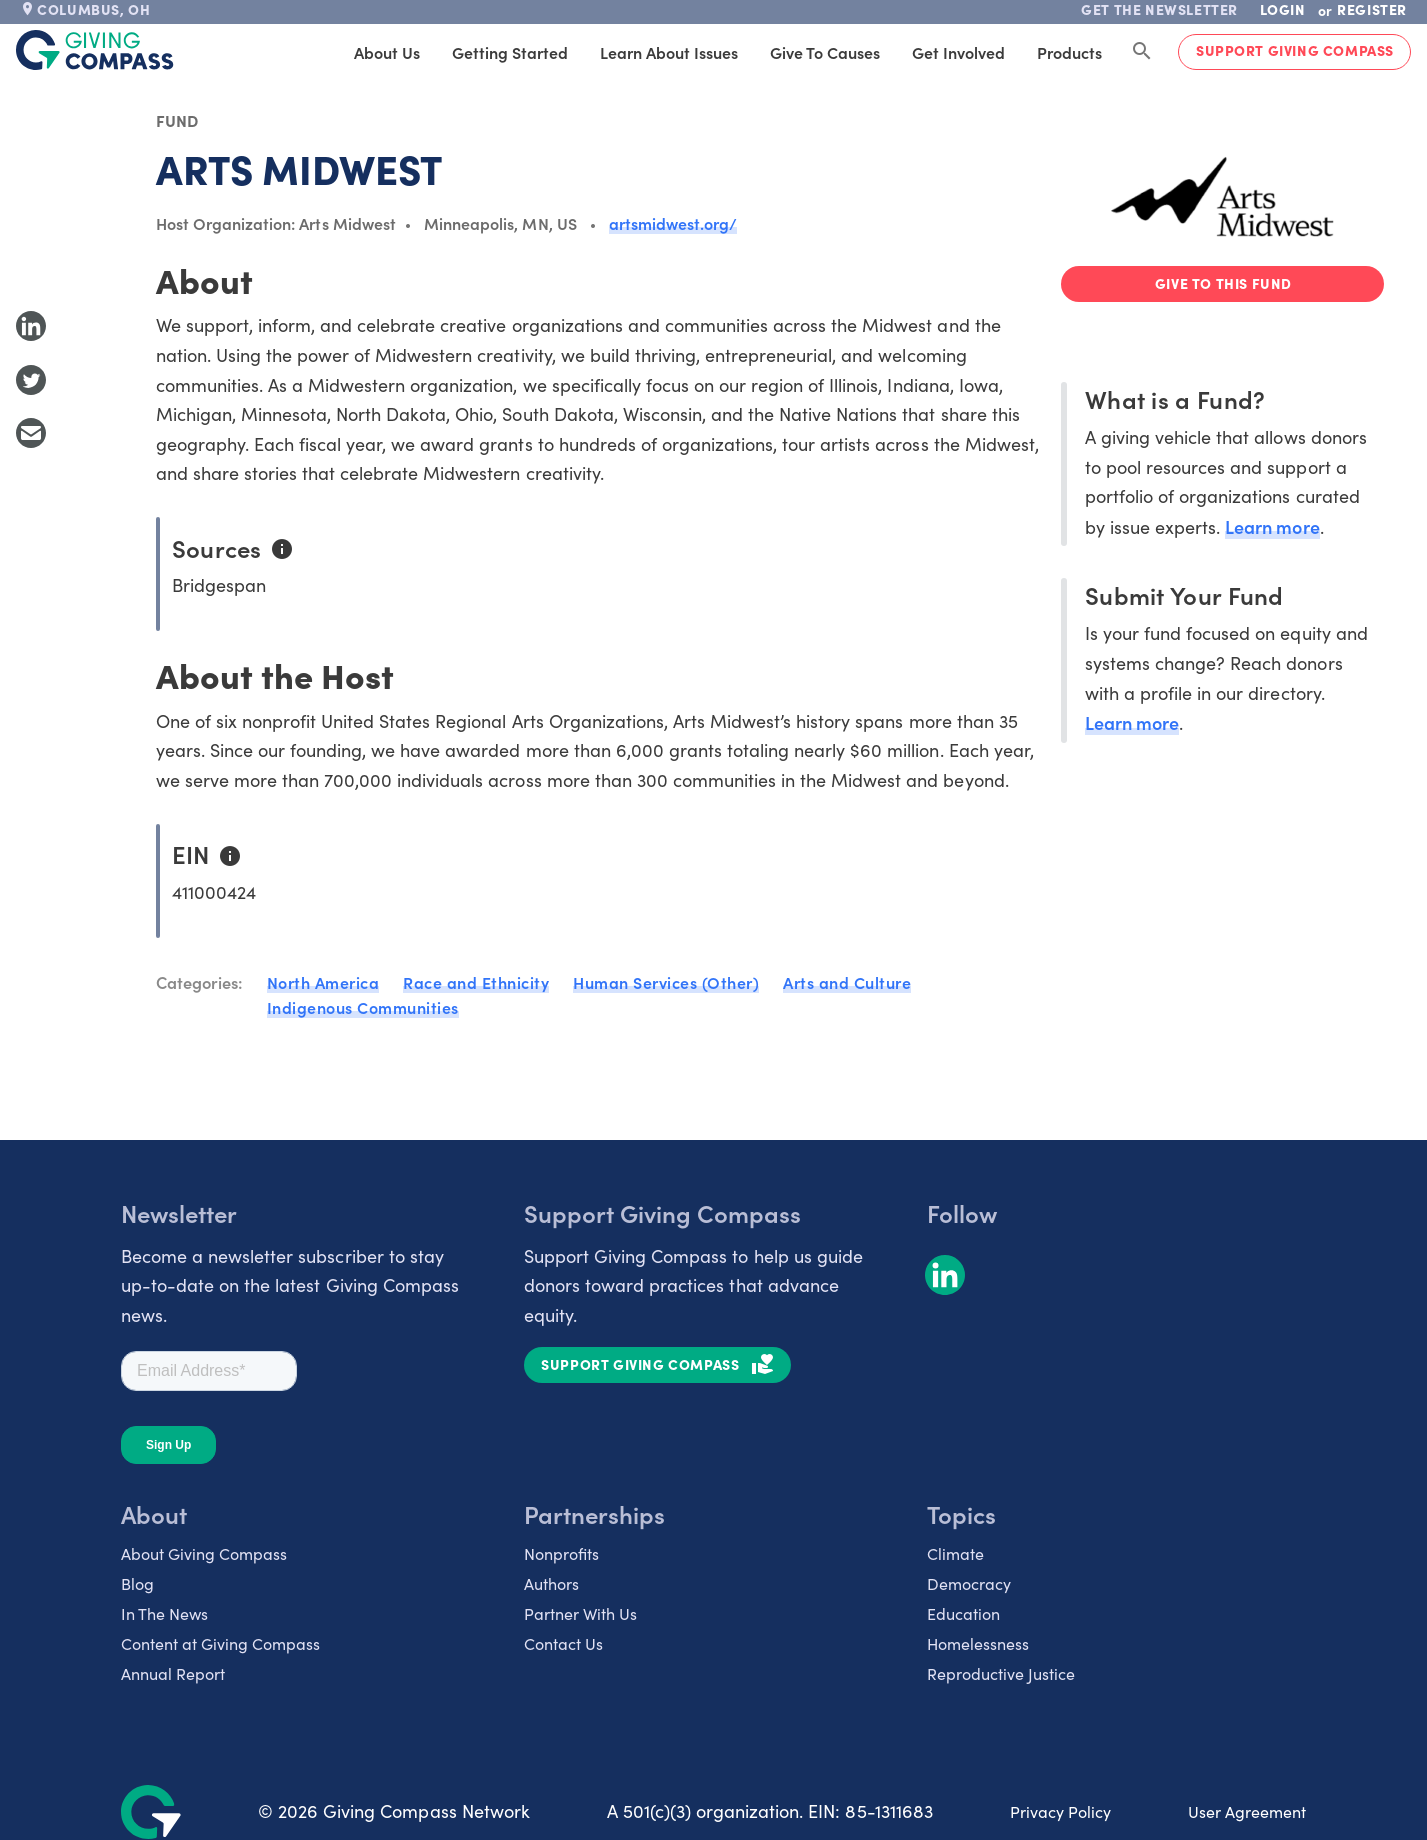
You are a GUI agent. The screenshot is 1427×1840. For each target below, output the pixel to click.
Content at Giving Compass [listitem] (220, 1643)
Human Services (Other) (666, 982)
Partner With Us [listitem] (580, 1613)
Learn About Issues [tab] (669, 52)
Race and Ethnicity (476, 982)
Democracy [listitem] (969, 1583)
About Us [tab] (387, 52)
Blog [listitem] (137, 1583)
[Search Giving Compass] (1142, 52)
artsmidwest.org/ (673, 223)
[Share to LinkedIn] (31, 326)
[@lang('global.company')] (95, 50)
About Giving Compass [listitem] (204, 1553)
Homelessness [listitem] (978, 1643)
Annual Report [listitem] (173, 1673)
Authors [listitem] (551, 1583)
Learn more (1272, 526)
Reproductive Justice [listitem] (1001, 1673)
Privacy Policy (1060, 1811)
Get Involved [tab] (958, 52)
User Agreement (1247, 1811)
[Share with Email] (31, 433)
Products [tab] (1069, 52)
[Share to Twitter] (31, 380)
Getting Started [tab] (510, 52)
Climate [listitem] (955, 1553)
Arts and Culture (847, 982)
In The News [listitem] (164, 1613)
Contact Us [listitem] (563, 1643)
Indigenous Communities (363, 1007)
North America (323, 982)
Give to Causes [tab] (825, 52)
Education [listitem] (963, 1613)
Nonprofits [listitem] (561, 1553)
